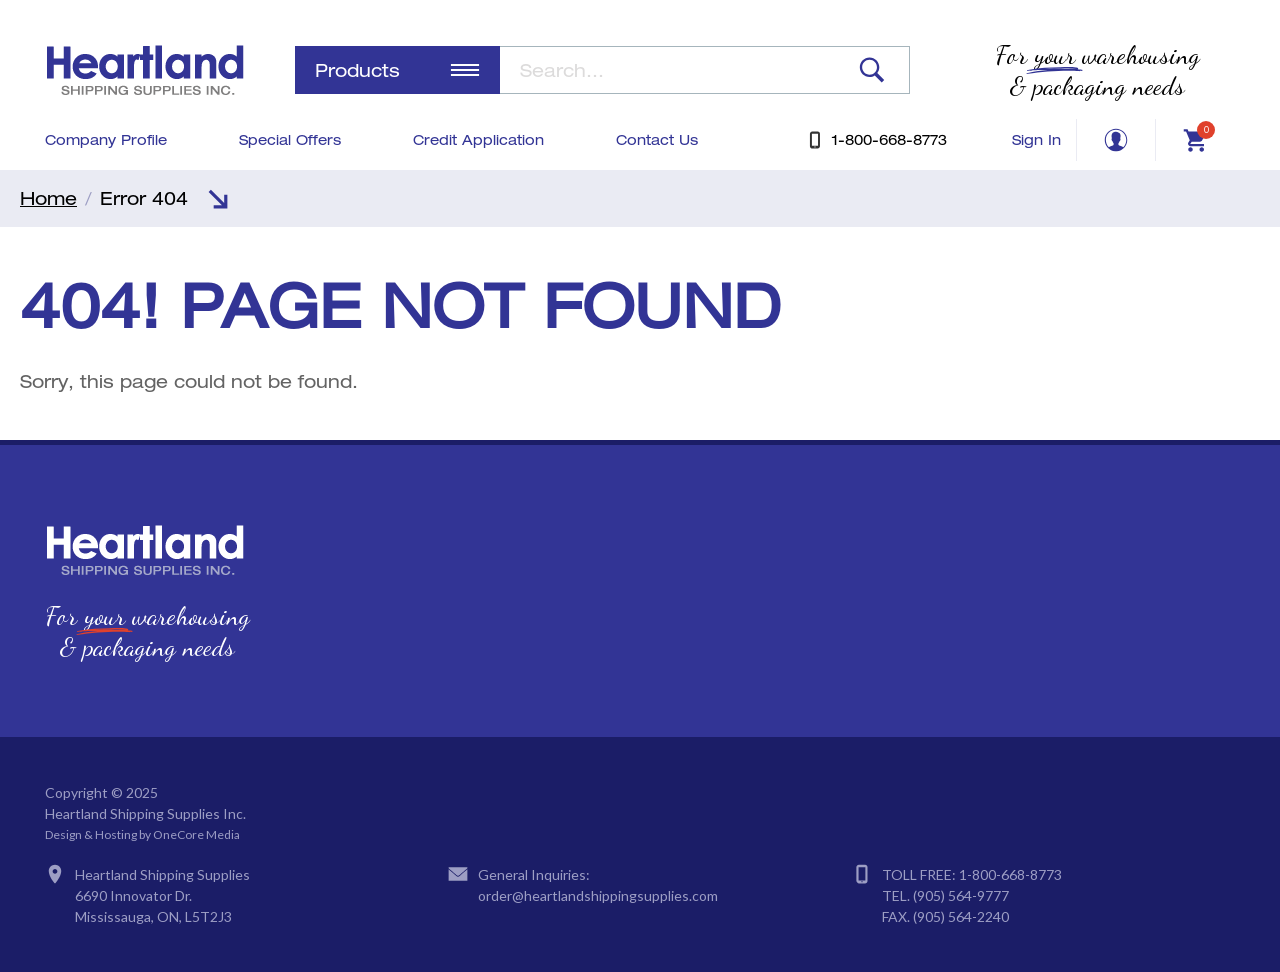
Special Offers (290, 139)
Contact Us (657, 139)
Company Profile (106, 139)
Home (48, 198)
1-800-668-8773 (1010, 874)
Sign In (1036, 139)
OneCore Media (196, 834)
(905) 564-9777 (961, 895)
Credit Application (478, 139)
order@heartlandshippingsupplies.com (598, 895)
